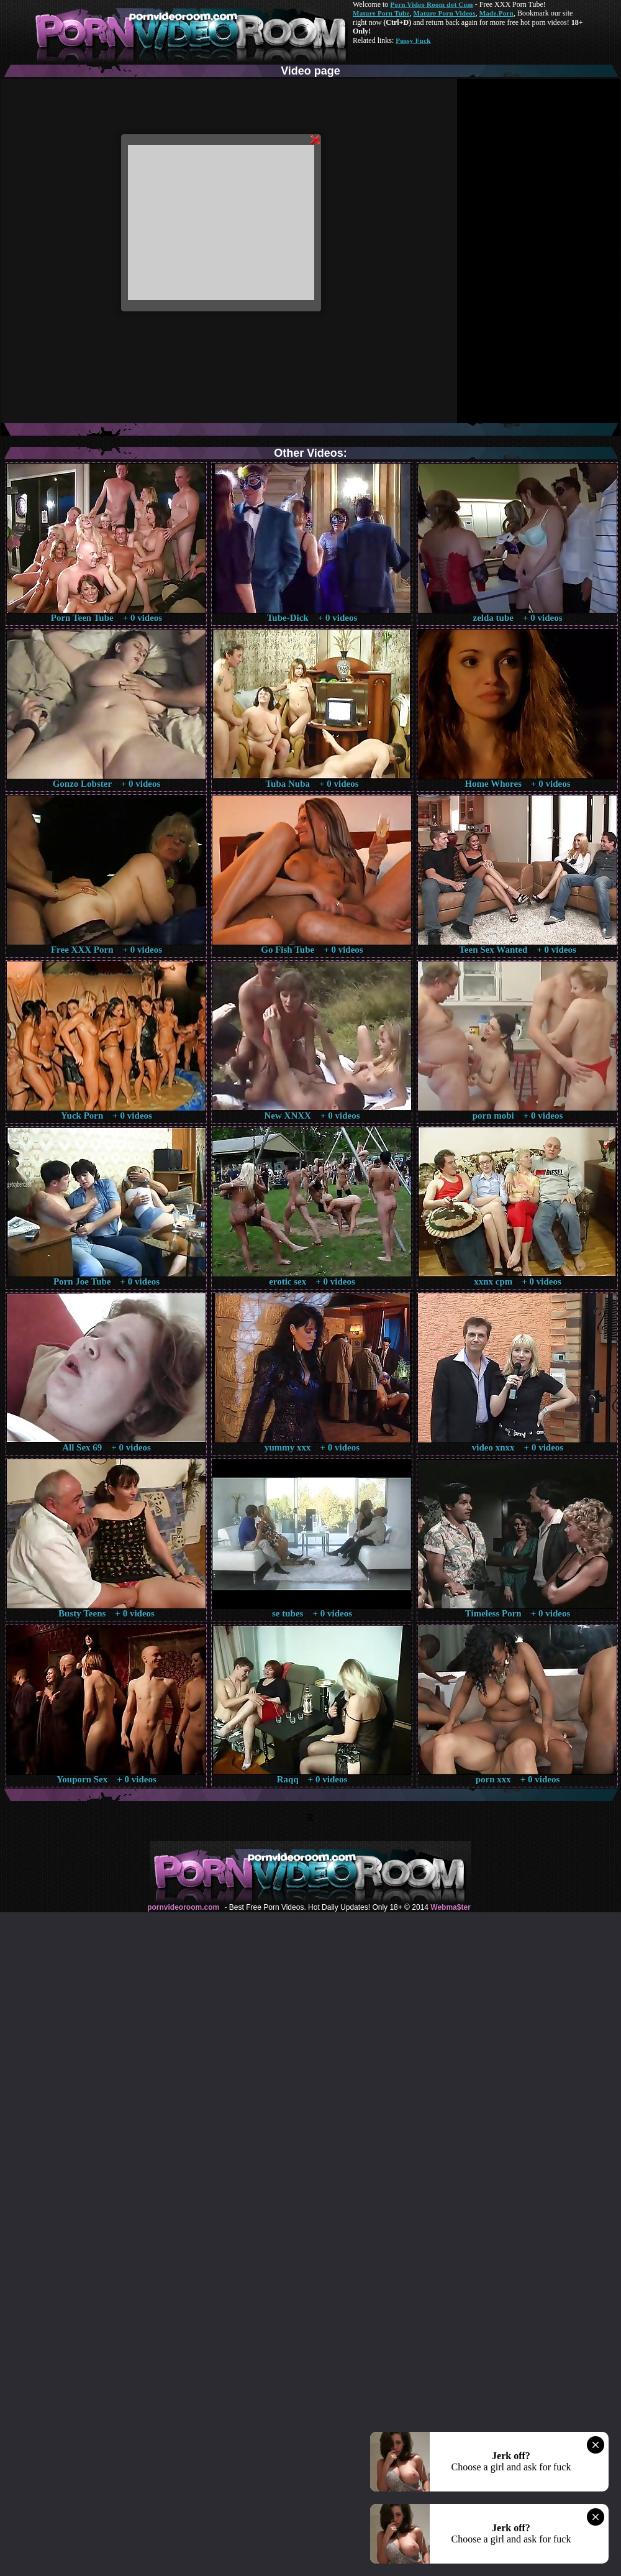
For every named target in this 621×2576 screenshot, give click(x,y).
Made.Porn (496, 13)
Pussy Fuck (413, 40)
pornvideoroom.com (183, 1907)
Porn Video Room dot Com (431, 4)
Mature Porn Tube (381, 13)
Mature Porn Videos (445, 13)
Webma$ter (450, 1907)
